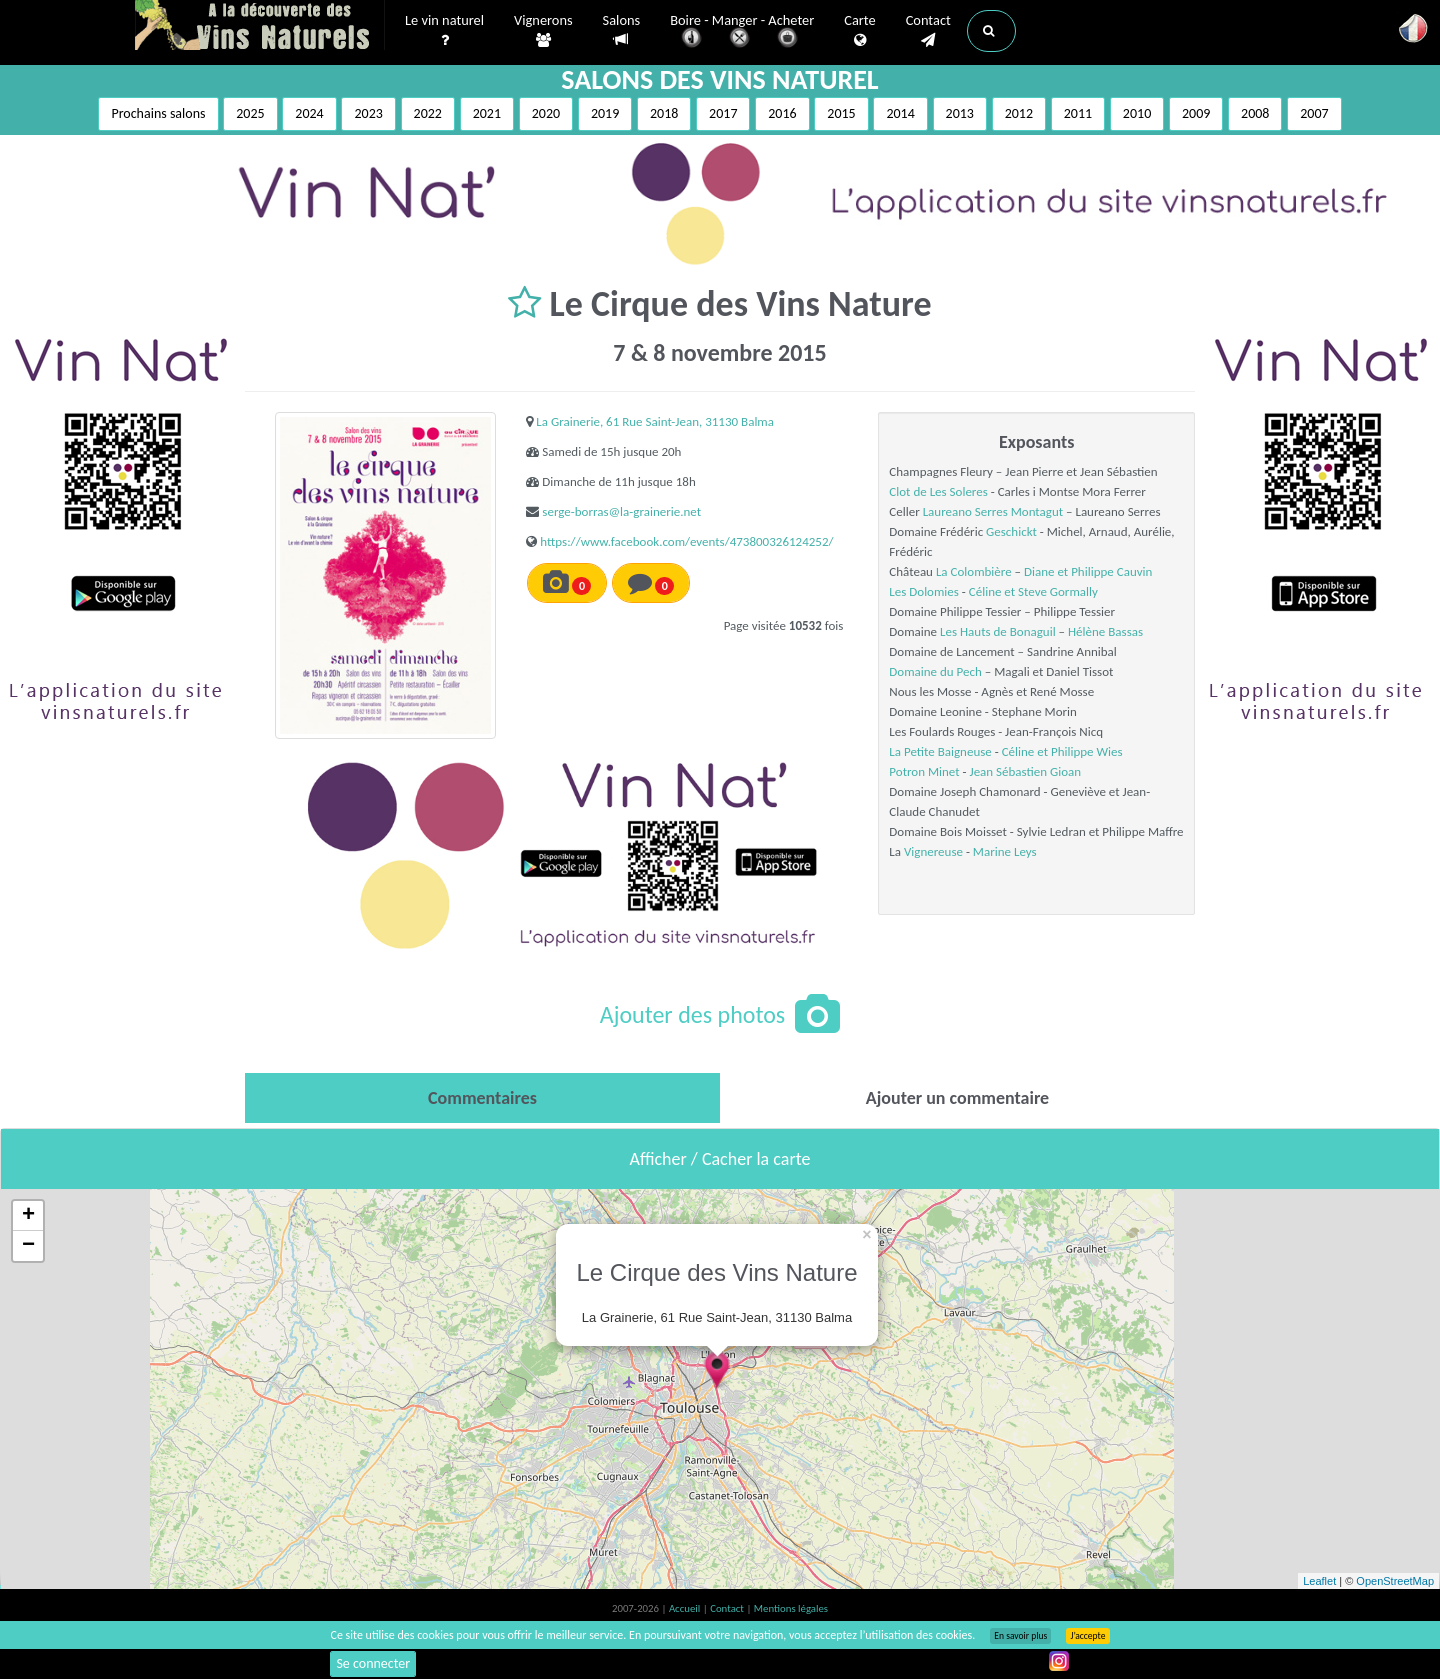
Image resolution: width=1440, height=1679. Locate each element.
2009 (1196, 113)
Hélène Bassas (1105, 631)
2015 (841, 113)
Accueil (686, 1608)
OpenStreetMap (1395, 1581)
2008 (1255, 113)
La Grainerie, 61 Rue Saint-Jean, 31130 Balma (655, 421)
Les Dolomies (924, 591)
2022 (428, 113)
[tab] (482, 1098)
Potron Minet (924, 771)
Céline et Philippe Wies (1062, 751)
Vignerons (543, 31)
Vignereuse (933, 851)
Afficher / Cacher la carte (720, 1159)
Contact (928, 31)
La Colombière (974, 571)
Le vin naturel (444, 31)
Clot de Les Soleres (938, 491)
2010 (1137, 113)
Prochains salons (158, 113)
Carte (859, 31)
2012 (1019, 113)
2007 (1314, 113)
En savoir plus (1020, 1636)
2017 (723, 113)
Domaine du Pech (935, 671)
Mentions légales (791, 1608)
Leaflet (1319, 1581)
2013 (960, 113)
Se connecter (373, 1663)
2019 (605, 113)
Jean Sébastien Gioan (1025, 771)
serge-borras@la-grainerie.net (621, 511)
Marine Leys (1005, 851)
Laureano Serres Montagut (993, 511)
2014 (900, 113)
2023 (368, 113)
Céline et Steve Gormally (1033, 591)
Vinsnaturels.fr (260, 27)
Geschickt (1011, 531)
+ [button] (28, 1216)
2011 (1078, 113)
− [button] (28, 1246)
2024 (309, 113)
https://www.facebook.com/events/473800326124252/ (686, 541)
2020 (546, 113)
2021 (487, 113)
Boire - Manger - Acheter (742, 32)
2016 (782, 113)
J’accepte (1087, 1636)
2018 (664, 113)
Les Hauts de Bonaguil (998, 631)
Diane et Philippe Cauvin (1088, 571)
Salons (622, 30)
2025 (250, 113)
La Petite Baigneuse (940, 751)
